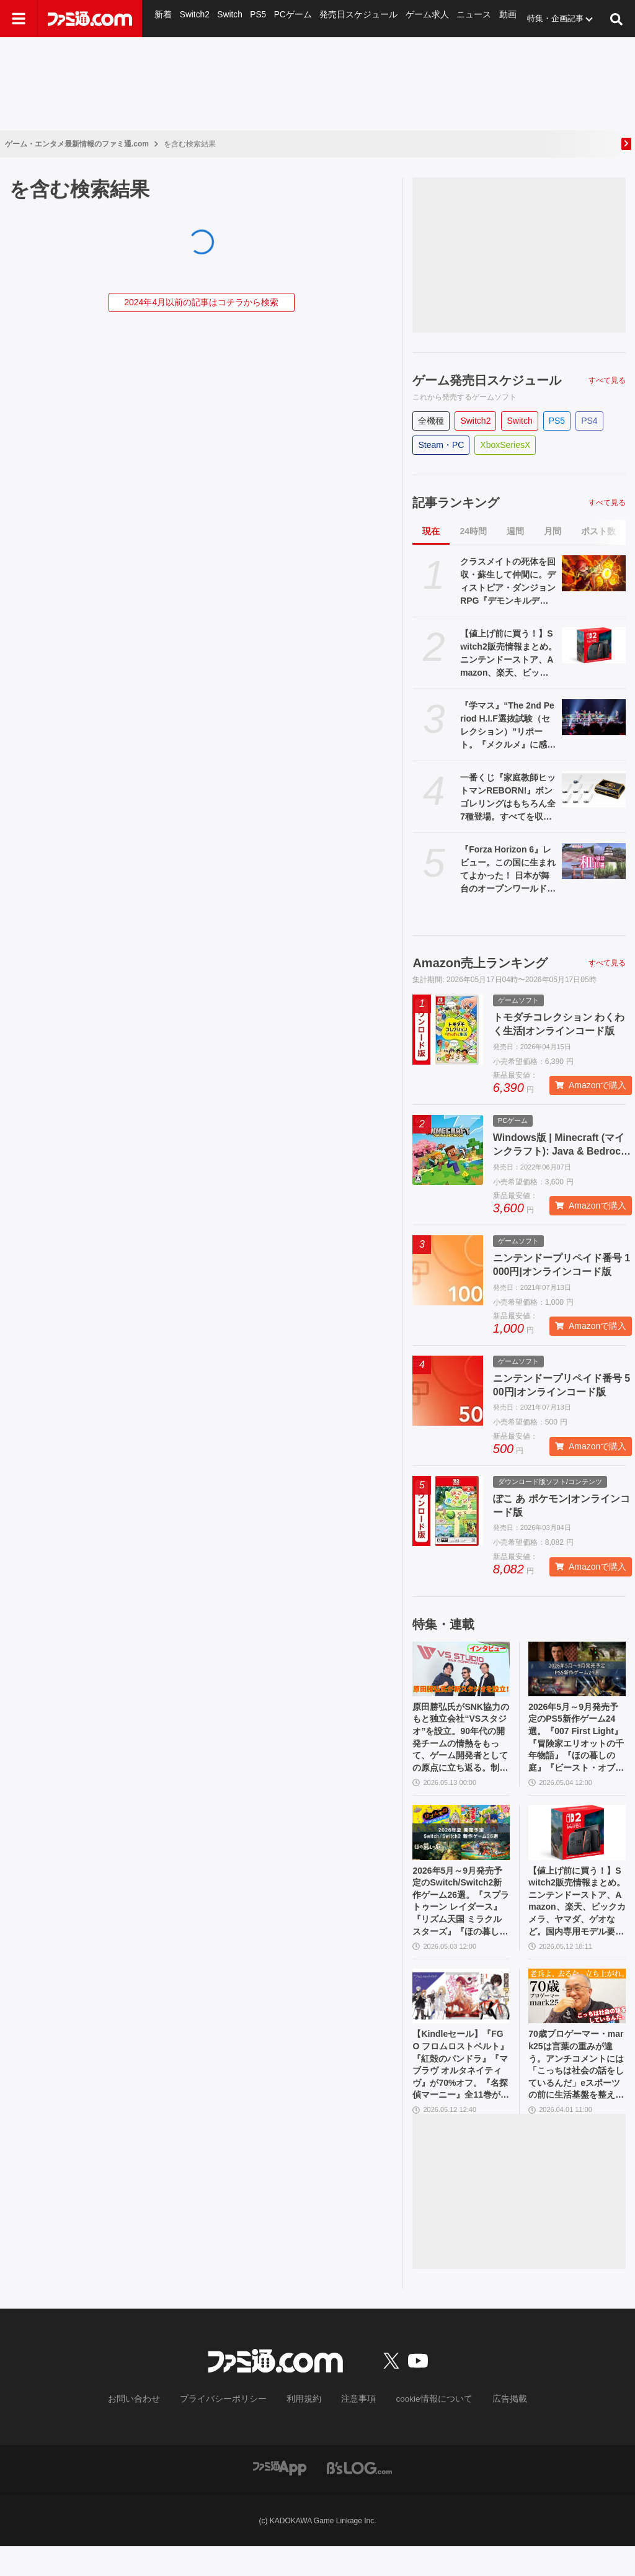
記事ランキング (455, 502)
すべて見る (607, 380)
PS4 (589, 421)
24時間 (473, 531)
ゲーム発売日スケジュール (486, 380)
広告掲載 (489, 2429)
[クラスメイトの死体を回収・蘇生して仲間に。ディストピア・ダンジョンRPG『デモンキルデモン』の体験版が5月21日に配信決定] (594, 573)
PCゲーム (290, 18)
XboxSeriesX (505, 445)
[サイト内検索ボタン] (616, 18)
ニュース (464, 18)
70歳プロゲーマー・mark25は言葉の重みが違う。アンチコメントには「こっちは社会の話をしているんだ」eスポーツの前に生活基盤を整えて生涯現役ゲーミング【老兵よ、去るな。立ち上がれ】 (575, 2091)
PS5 (257, 18)
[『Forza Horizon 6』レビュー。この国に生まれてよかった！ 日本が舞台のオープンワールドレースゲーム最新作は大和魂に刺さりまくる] (594, 861)
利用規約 (304, 2429)
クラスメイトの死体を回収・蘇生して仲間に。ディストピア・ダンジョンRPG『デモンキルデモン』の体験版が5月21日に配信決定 (508, 582)
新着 (163, 18)
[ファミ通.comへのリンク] (90, 18)
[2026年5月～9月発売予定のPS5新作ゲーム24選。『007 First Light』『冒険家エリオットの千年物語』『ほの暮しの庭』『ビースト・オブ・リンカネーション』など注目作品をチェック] (577, 1669)
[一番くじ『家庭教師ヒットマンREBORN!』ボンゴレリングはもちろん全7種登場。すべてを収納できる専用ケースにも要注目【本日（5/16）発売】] (594, 789)
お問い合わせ (153, 2429)
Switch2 (194, 18)
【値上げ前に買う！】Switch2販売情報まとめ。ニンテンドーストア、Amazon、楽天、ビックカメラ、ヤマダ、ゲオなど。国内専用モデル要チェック (508, 653)
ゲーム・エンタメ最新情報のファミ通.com (77, 144)
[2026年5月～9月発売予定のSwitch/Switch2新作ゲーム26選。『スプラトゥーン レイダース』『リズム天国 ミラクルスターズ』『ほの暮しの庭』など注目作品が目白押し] (461, 1842)
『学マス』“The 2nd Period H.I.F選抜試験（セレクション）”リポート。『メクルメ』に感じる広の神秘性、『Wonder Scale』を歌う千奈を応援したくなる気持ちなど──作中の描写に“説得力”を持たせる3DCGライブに (508, 725)
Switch (229, 18)
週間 (515, 531)
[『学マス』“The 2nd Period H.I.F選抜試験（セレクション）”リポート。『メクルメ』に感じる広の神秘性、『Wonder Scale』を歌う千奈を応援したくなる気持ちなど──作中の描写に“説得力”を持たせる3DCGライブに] (594, 717)
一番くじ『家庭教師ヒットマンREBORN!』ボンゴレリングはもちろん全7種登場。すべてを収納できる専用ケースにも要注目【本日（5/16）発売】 (508, 797)
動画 (497, 18)
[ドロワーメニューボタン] (18, 18)
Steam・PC (441, 445)
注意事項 (354, 2429)
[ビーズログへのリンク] (359, 2497)
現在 (431, 531)
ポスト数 (598, 531)
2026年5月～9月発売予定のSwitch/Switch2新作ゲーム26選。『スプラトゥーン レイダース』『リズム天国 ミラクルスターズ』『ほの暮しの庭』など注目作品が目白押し (460, 1917)
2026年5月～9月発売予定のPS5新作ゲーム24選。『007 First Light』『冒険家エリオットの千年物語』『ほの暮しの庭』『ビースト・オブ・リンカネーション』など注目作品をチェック (575, 1743)
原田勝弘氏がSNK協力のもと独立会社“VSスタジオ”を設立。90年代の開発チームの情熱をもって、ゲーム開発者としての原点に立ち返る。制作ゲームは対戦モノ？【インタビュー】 (460, 1743)
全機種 (431, 421)
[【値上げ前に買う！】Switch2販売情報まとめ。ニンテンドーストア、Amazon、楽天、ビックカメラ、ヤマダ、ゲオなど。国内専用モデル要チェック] (594, 645)
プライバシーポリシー (232, 2429)
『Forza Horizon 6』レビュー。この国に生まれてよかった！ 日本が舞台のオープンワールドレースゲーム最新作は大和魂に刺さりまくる (508, 869)
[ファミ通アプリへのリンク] (279, 2497)
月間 (552, 531)
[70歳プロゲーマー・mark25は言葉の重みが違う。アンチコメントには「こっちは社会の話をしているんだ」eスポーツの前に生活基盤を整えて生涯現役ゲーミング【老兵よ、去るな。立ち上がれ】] (577, 2017)
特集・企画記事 (544, 18)
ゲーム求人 (419, 18)
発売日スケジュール (354, 18)
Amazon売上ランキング (480, 963)
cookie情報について (422, 2429)
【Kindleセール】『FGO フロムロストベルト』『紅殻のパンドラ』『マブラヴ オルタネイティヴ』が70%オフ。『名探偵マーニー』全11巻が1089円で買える (461, 2091)
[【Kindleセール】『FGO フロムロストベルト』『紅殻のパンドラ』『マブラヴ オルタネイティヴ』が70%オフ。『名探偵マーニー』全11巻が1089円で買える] (461, 2017)
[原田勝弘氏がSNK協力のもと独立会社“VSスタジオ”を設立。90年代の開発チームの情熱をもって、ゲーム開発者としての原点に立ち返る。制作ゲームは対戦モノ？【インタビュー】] (461, 1669)
